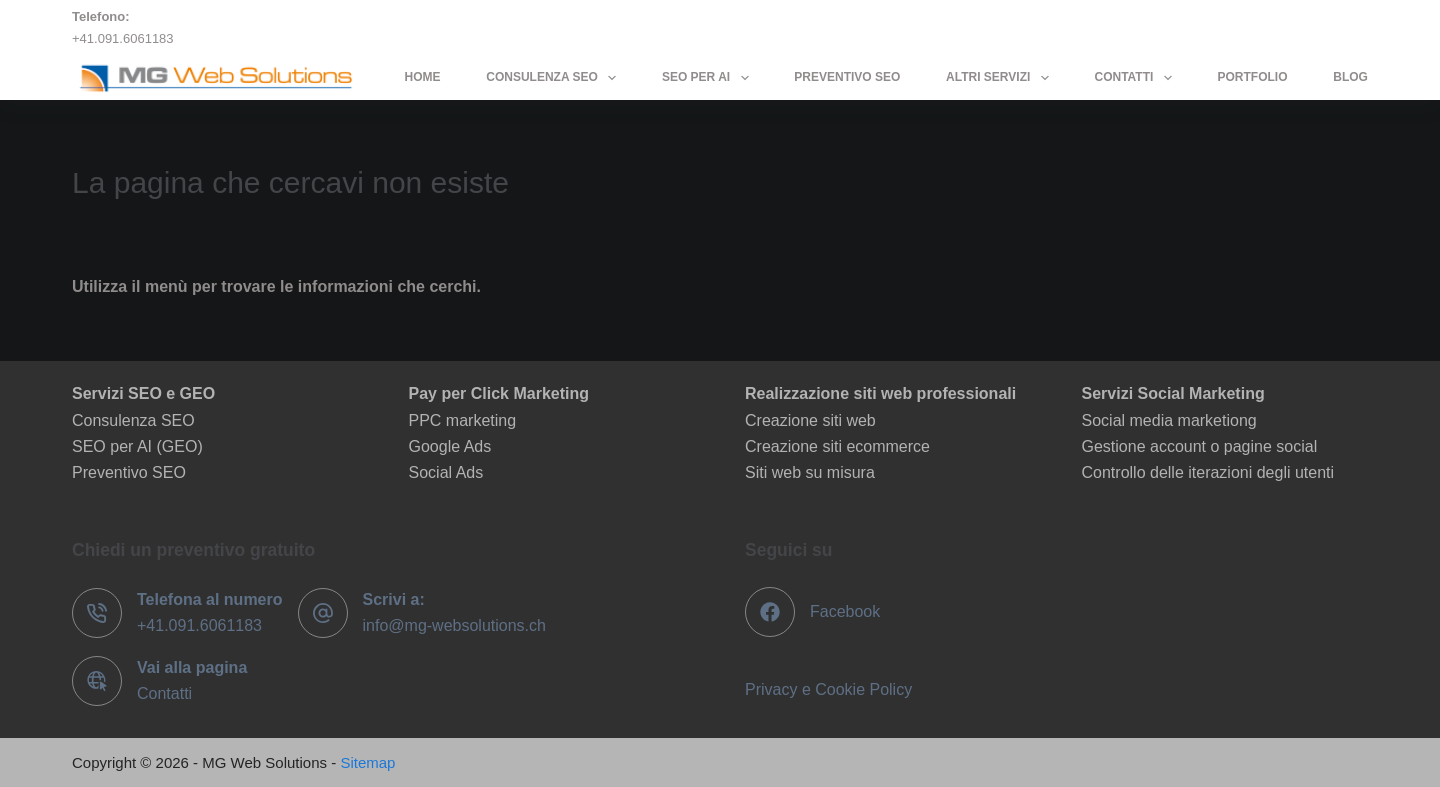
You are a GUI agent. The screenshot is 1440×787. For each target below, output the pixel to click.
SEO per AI (709, 78)
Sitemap (367, 762)
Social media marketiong (1169, 420)
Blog (1350, 77)
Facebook (845, 611)
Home (422, 77)
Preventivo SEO (847, 77)
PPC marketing (463, 420)
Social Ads (446, 472)
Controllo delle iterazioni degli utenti (1208, 472)
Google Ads (450, 446)
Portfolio (1252, 77)
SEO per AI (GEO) (137, 446)
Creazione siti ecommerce (837, 446)
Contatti (1136, 78)
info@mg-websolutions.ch (454, 625)
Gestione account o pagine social (1200, 446)
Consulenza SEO (555, 78)
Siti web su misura (810, 472)
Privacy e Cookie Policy (828, 689)
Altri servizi (1001, 78)
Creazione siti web (810, 420)
